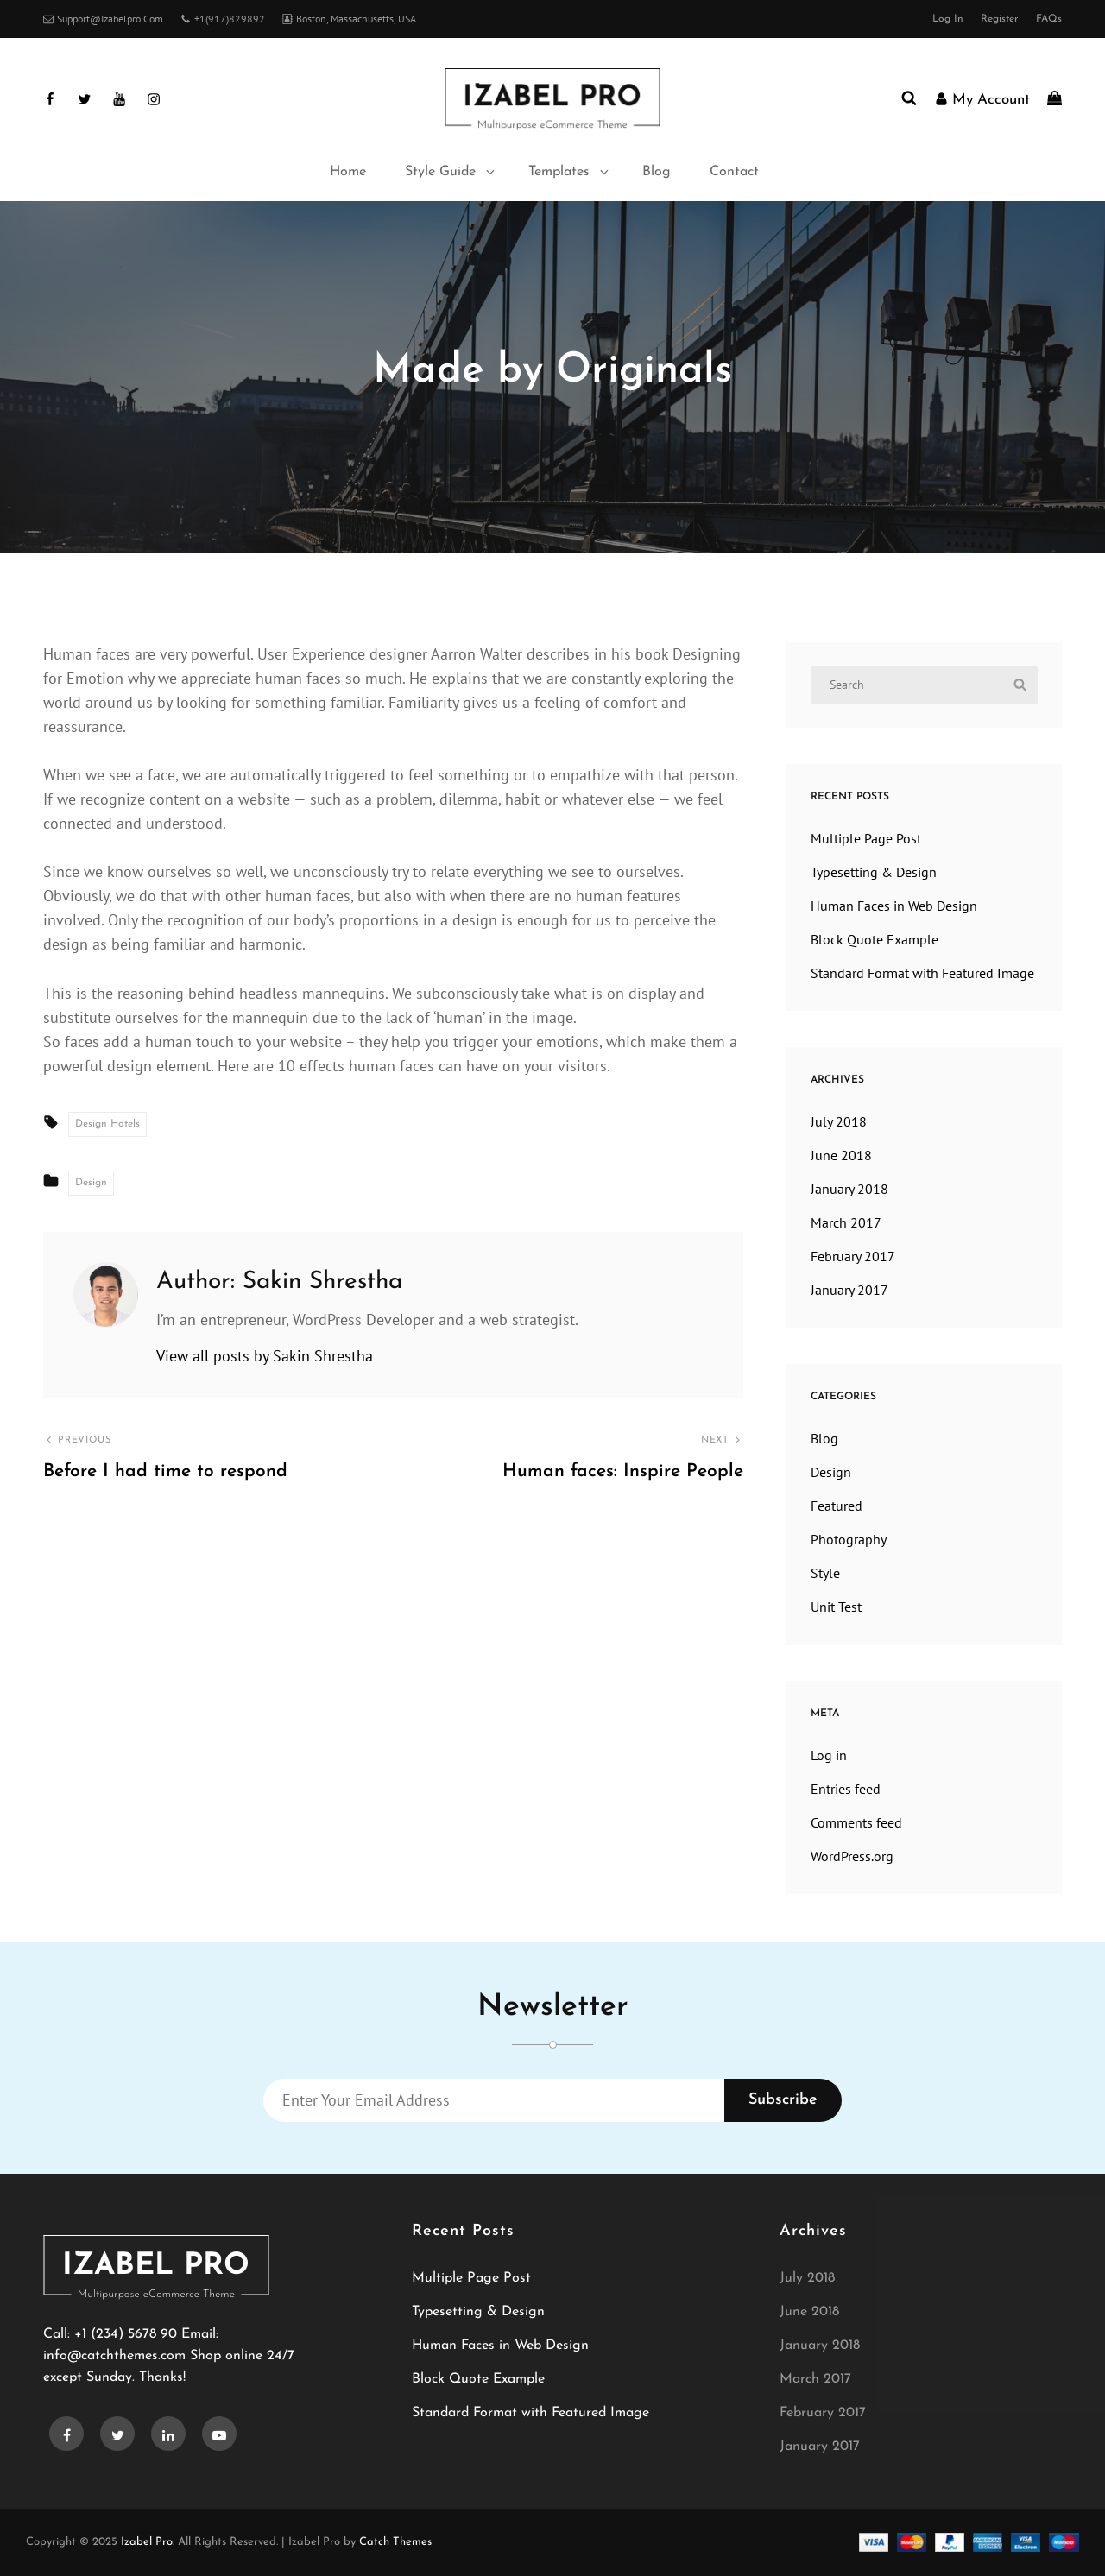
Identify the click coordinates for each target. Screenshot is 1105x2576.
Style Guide (451, 172)
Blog (656, 172)
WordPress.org (852, 1856)
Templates (569, 172)
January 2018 (849, 1188)
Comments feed (856, 1822)
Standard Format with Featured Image (922, 973)
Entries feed (846, 1788)
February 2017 (853, 1256)
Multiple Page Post (866, 838)
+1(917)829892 (222, 18)
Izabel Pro (147, 2542)
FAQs (1049, 19)
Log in (947, 19)
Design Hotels (107, 1124)
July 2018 (839, 1121)
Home (348, 172)
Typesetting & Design (874, 872)
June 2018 (841, 1155)
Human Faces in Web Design (894, 905)
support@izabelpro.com (103, 18)
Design (523, 565)
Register (1000, 19)
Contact (734, 172)
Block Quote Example (874, 939)
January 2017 (849, 1289)
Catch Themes (395, 2542)
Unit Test (836, 1606)
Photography (849, 1539)
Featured (836, 1505)
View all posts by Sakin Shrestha (264, 1356)
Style (825, 1573)
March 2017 (846, 1222)
